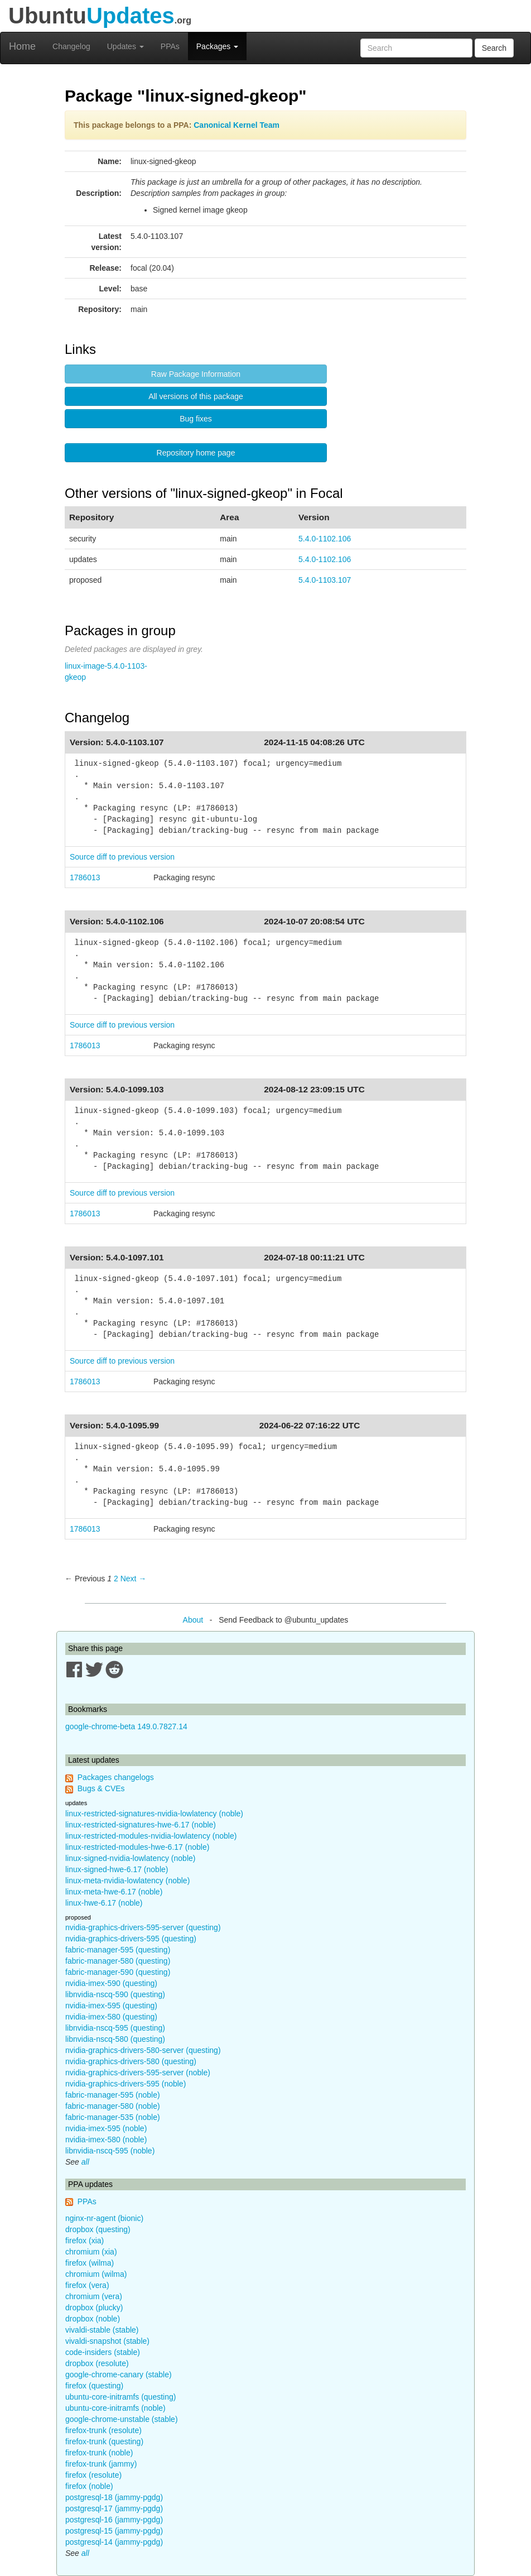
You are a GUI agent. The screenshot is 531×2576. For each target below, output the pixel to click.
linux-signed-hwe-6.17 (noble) (116, 1869)
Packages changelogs (116, 1777)
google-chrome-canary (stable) (118, 2374)
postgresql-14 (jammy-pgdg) (114, 2541)
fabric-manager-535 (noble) (112, 2117)
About (193, 1619)
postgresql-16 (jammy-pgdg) (114, 2519)
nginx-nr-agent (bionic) (104, 2218)
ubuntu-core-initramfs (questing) (120, 2396)
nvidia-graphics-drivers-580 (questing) (130, 2061)
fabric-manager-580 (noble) (112, 2106)
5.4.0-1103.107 (324, 579)
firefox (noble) (89, 2486)
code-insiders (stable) (102, 2352)
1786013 (85, 877)
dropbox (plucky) (94, 2307)
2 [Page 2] (116, 1578)
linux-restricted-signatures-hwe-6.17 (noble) (140, 1824)
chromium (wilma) (96, 2274)
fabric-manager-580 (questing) (117, 1960)
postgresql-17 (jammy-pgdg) (114, 2508)
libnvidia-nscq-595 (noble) (110, 2150)
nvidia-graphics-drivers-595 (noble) (125, 2083)
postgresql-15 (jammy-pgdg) (114, 2530)
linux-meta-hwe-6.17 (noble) (113, 1891)
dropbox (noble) (92, 2318)
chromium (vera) (93, 2296)
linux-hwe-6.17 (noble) (104, 1902)
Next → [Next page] (133, 1578)
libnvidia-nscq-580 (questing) (115, 2039)
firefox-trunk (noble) (99, 2452)
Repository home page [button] (196, 452)
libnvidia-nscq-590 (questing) (115, 1994)
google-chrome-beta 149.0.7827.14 (126, 1726)
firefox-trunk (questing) (104, 2441)
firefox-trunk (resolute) (103, 2430)
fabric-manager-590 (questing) (117, 1972)
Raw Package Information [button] (195, 374)
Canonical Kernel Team (236, 125)
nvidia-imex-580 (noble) (106, 2139)
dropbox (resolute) (97, 2363)
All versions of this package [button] (195, 396)
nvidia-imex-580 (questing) (111, 2016)
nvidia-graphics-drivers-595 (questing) (130, 1938)
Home (22, 46)
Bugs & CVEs (101, 1788)
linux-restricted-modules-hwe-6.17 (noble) (137, 1847)
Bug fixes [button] (196, 418)
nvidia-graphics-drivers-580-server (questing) (143, 2050)
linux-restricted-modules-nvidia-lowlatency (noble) (150, 1835)
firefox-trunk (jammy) (101, 2463)
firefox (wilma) (89, 2262)
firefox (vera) (87, 2285)
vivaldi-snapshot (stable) (107, 2341)
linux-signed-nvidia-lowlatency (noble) (130, 1858)
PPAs (170, 46)
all (85, 2161)
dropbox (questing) (98, 2229)
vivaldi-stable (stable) (102, 2329)
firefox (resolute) (93, 2475)
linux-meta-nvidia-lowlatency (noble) (127, 1880)
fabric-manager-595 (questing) (117, 1949)
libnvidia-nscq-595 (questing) (115, 2027)
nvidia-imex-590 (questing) (111, 1983)
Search (494, 48)
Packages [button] (217, 46)
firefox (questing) (94, 2385)
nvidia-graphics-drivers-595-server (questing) (143, 1927)
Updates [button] (125, 46)
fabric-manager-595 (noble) (112, 2094)
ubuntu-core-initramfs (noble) (115, 2408)
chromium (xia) (91, 2251)
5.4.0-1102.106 (324, 538)
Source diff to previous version (122, 856)
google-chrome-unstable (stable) (121, 2419)
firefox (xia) (84, 2240)
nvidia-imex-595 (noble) (106, 2128)
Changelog (71, 46)
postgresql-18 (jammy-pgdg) (114, 2497)
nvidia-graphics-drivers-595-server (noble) (137, 2072)
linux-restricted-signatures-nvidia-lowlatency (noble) (154, 1813)
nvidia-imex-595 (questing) (111, 2005)
